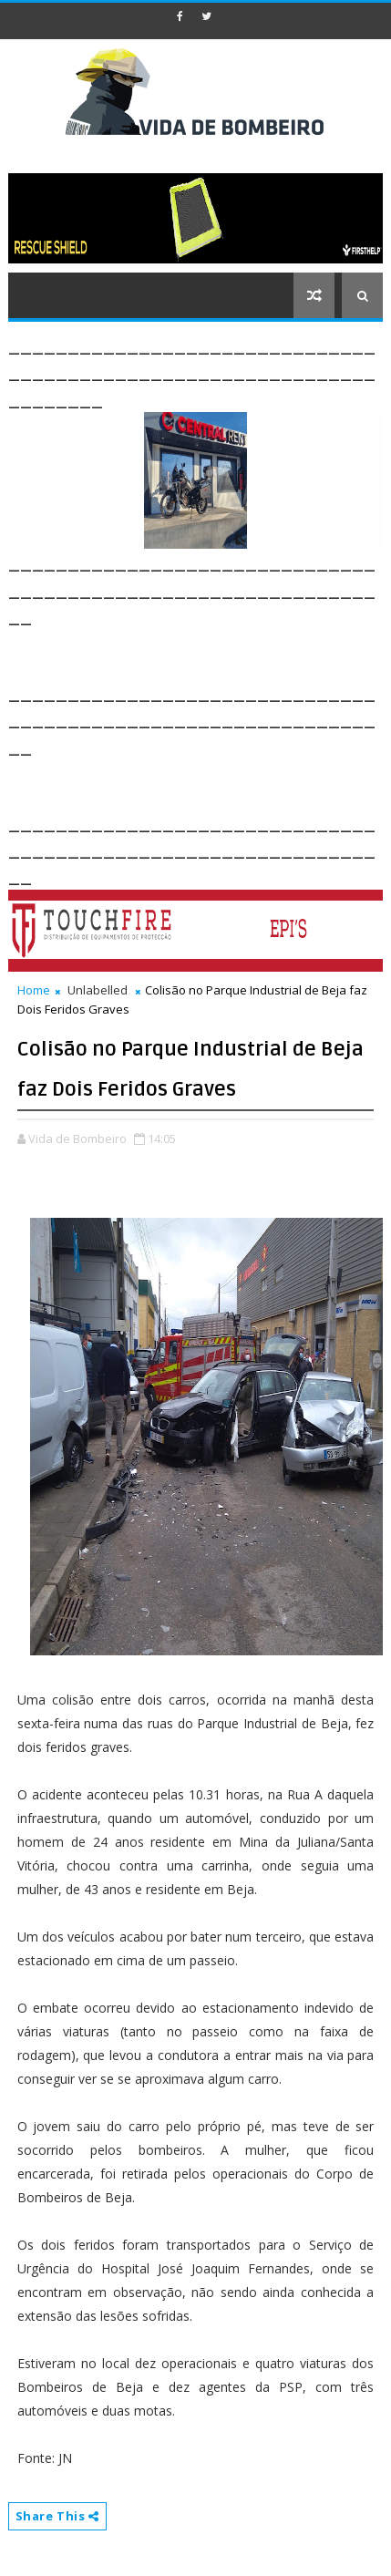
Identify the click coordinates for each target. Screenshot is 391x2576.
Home (33, 990)
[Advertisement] (199, 652)
